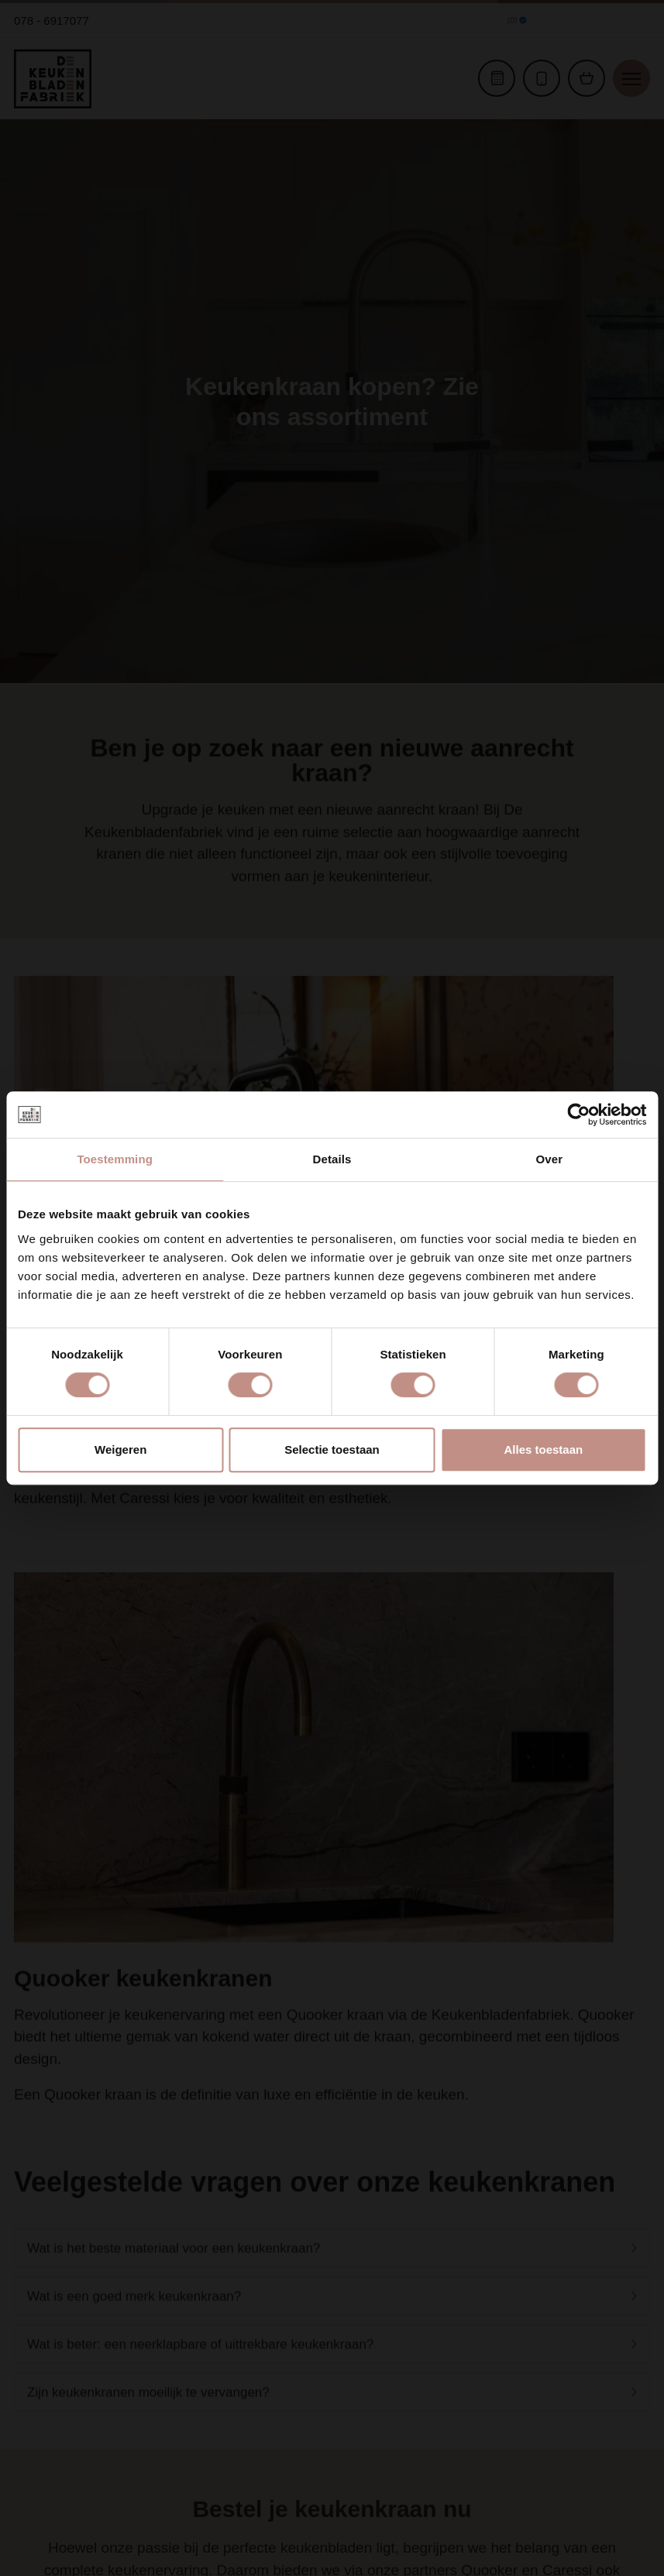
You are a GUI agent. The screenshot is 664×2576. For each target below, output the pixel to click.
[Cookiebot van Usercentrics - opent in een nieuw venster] (578, 1114)
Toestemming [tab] (115, 1159)
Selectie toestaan (332, 1449)
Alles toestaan (543, 1449)
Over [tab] (549, 1159)
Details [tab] (332, 1159)
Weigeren (120, 1449)
